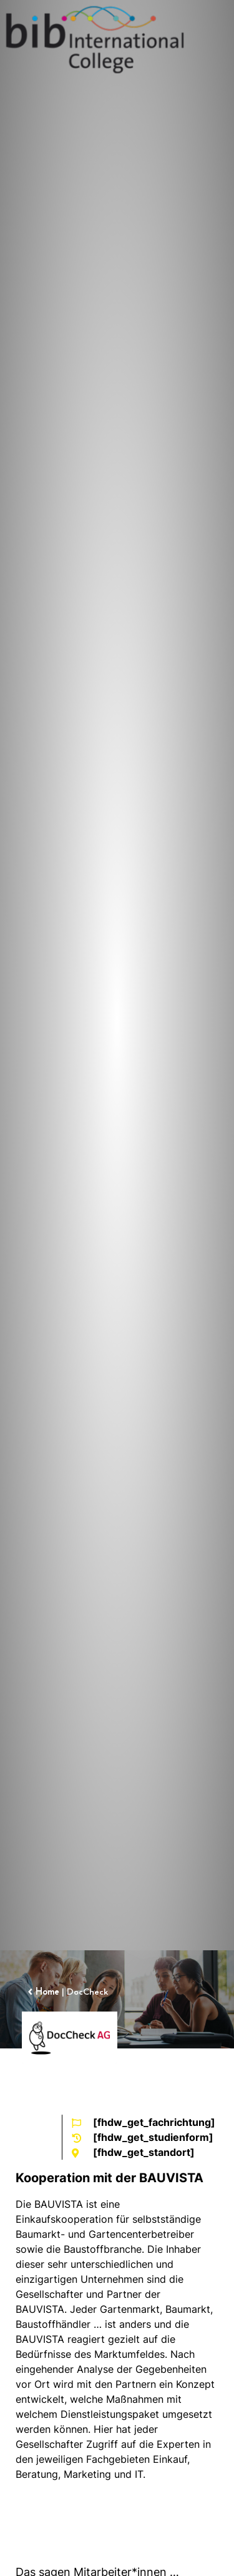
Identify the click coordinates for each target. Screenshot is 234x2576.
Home (47, 1991)
